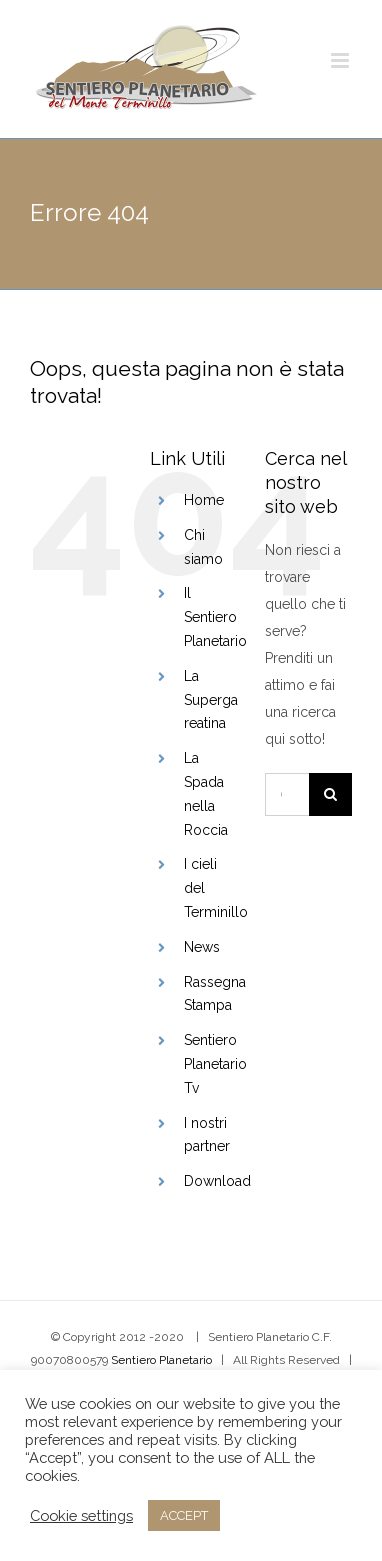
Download (217, 1181)
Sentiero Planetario (161, 1360)
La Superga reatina (211, 700)
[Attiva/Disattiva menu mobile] (341, 60)
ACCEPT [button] (184, 1515)
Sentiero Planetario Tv (215, 1064)
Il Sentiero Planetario (215, 617)
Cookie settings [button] (81, 1515)
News (202, 947)
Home (204, 500)
